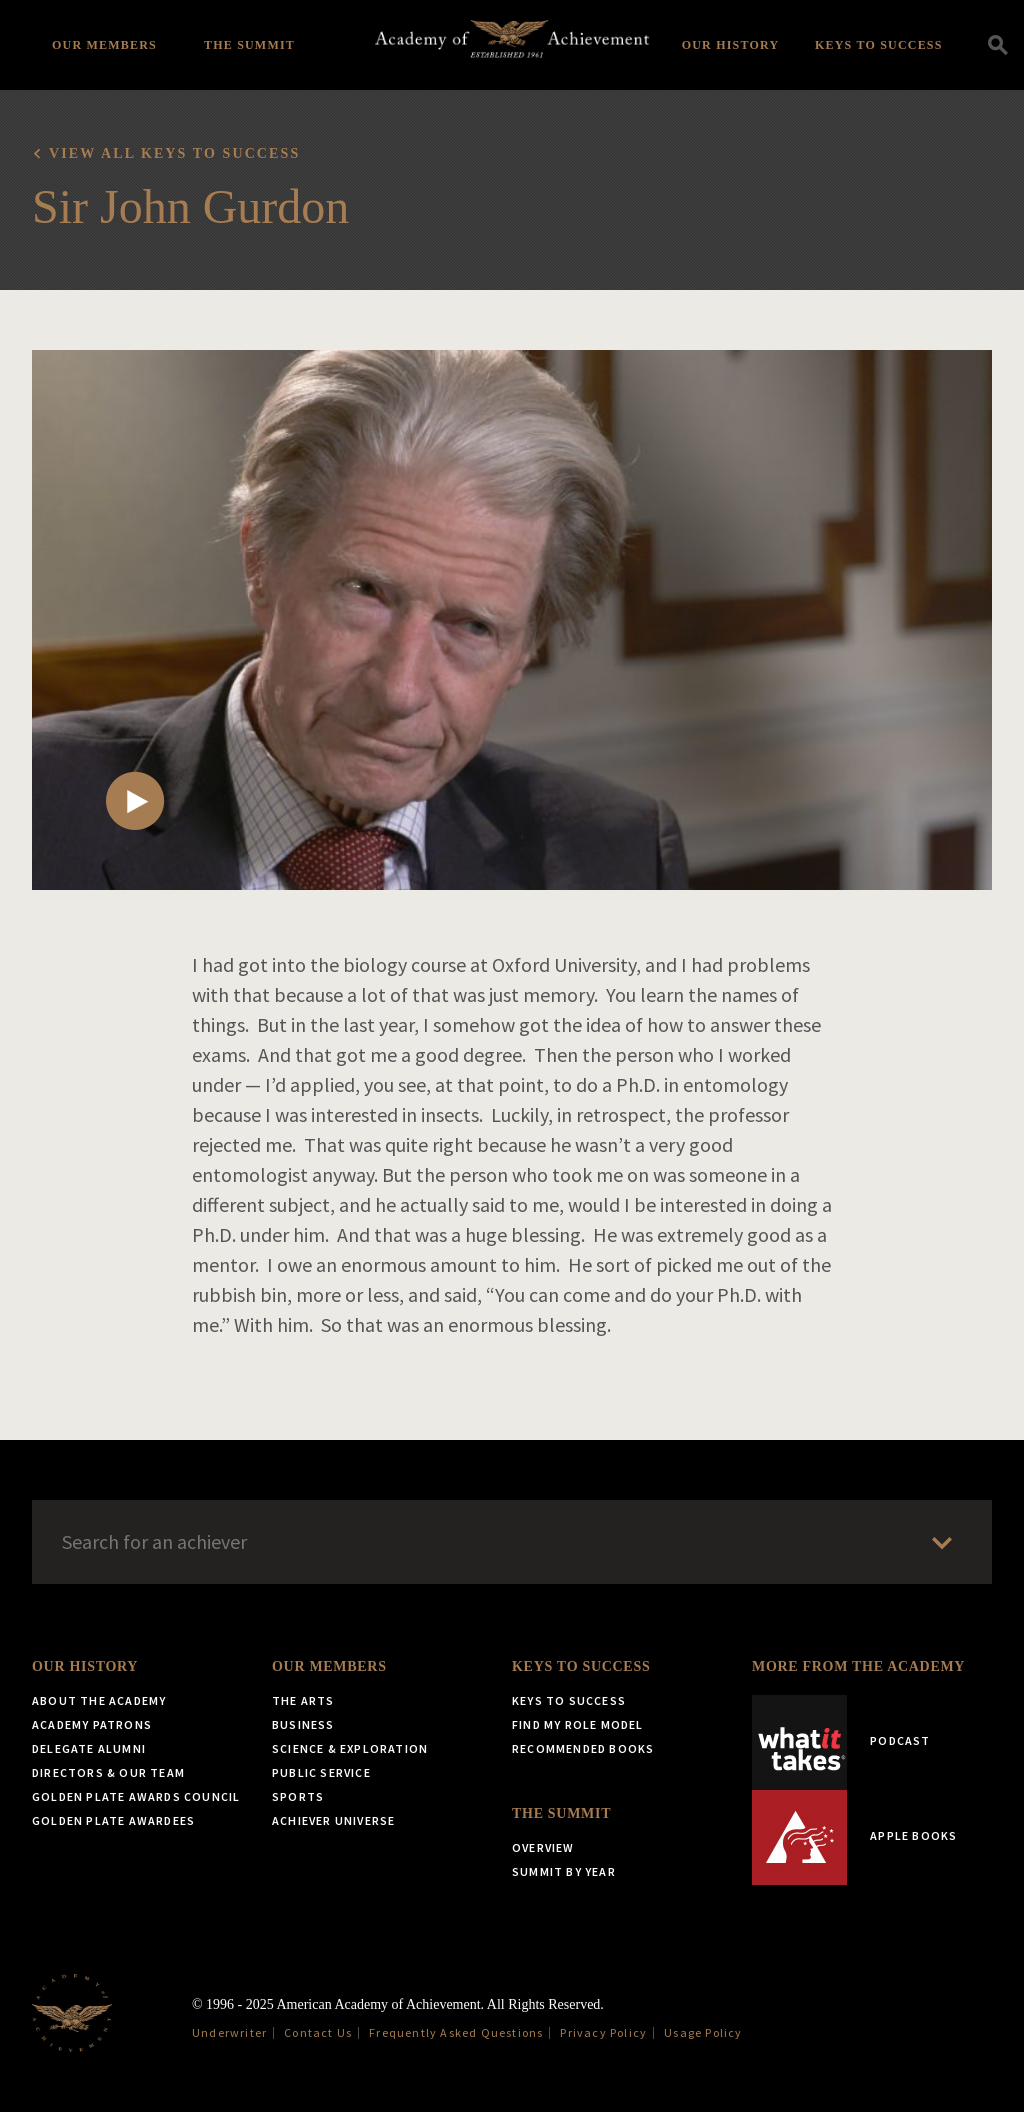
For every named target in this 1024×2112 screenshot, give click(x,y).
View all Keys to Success (174, 153)
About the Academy (99, 1700)
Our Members (104, 45)
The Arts (303, 1700)
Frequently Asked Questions (456, 2032)
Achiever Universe (333, 1820)
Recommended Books (583, 1748)
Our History (731, 45)
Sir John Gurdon (190, 206)
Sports (298, 1796)
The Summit (249, 45)
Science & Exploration (350, 1748)
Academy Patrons (92, 1724)
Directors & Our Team (108, 1772)
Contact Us (318, 2032)
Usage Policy (703, 2032)
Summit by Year (564, 1871)
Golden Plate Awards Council (136, 1796)
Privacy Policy (603, 2032)
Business (303, 1724)
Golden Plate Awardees (113, 1820)
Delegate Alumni (89, 1748)
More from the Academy (858, 1666)
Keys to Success (879, 45)
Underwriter (229, 2032)
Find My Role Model (578, 1724)
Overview (543, 1847)
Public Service (321, 1772)
